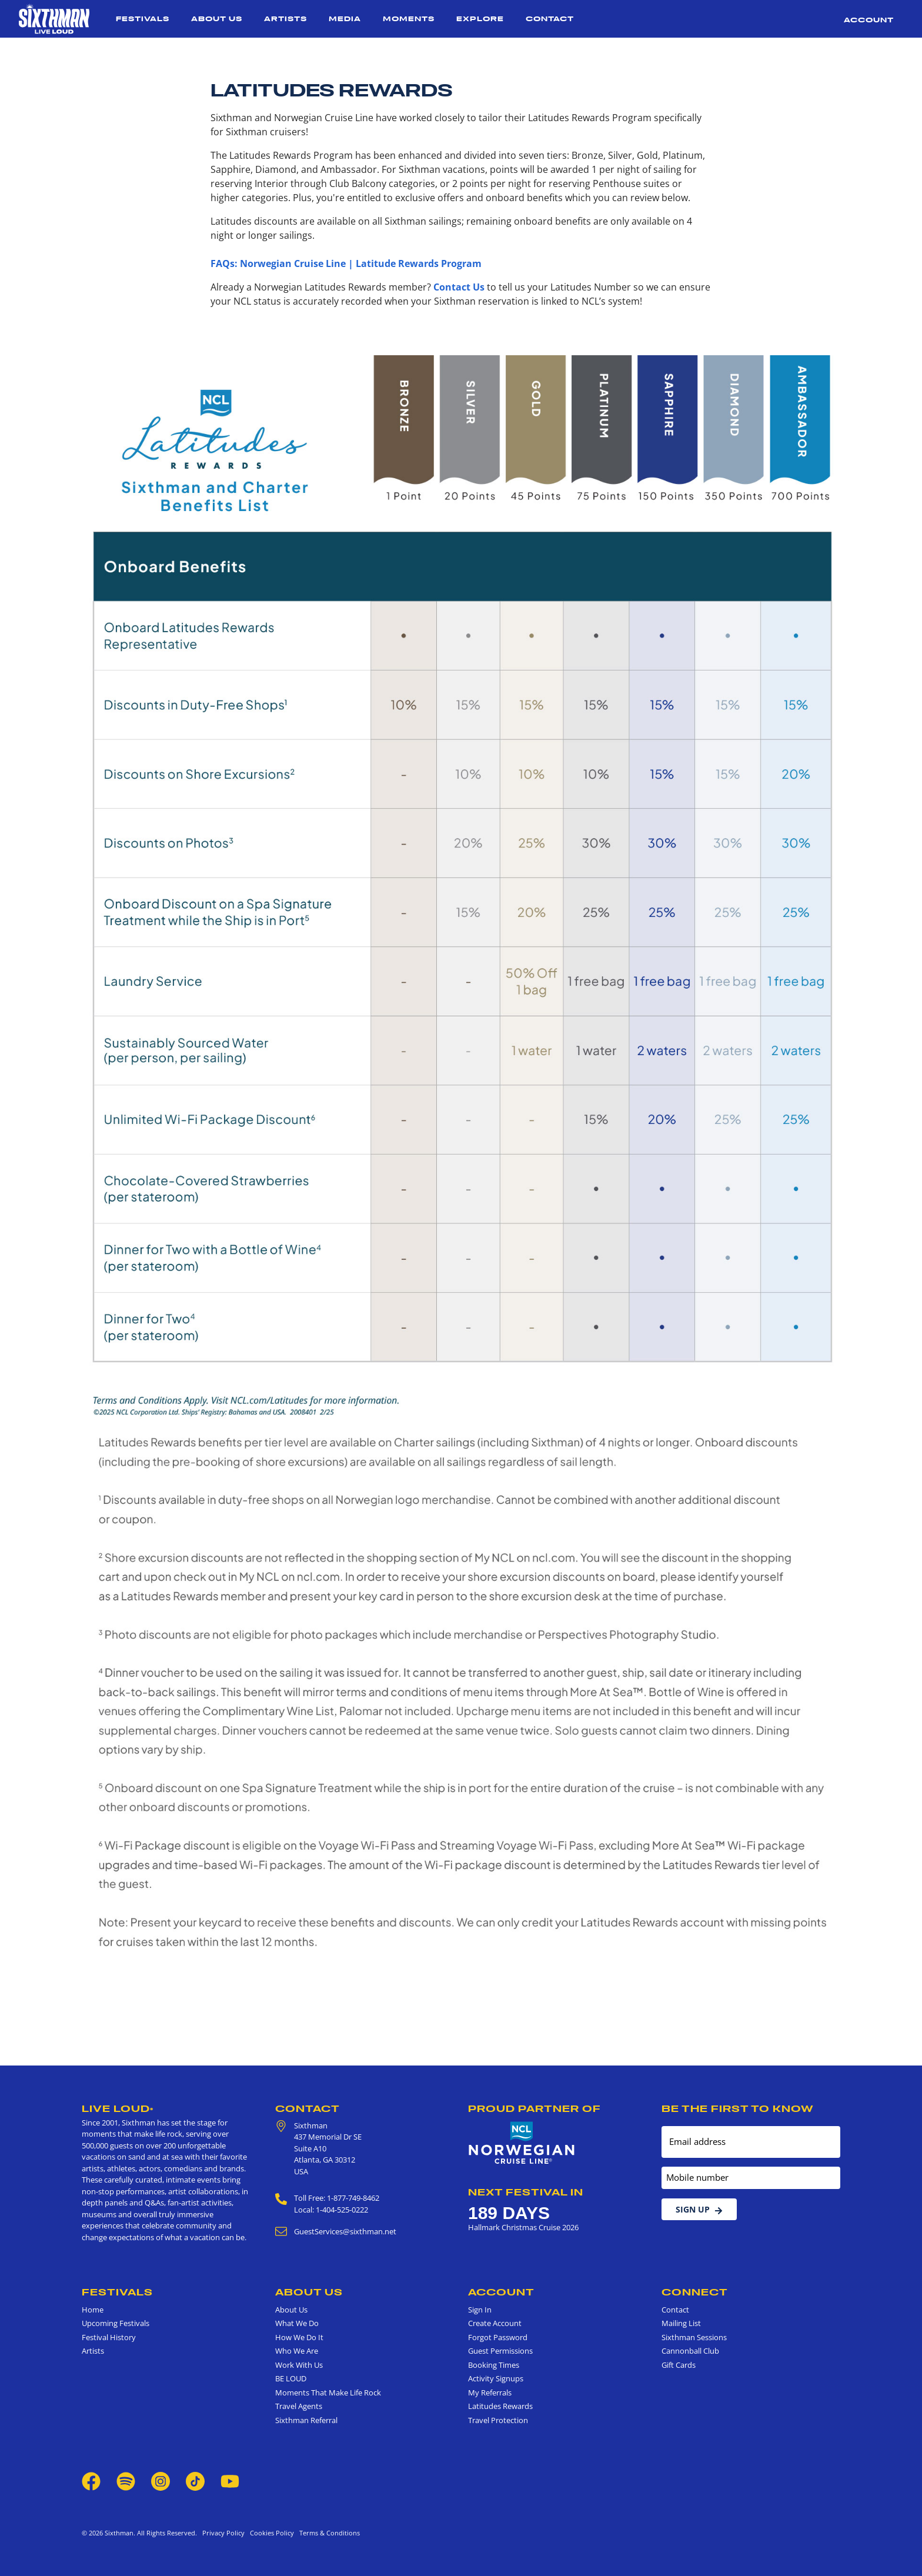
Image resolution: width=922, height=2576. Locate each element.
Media (345, 18)
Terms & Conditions (328, 2532)
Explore (480, 18)
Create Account (495, 2323)
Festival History (109, 2337)
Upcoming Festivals (115, 2323)
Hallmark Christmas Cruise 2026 (523, 2227)
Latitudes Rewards (500, 2406)
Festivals (142, 18)
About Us (216, 18)
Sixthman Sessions (694, 2337)
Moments (409, 18)
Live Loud (117, 2108)
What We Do (297, 2323)
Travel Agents (298, 2406)
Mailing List (681, 2323)
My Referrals (490, 2392)
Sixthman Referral (306, 2420)
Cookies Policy (270, 2532)
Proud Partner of (534, 2108)
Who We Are (296, 2350)
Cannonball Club (690, 2350)
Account (869, 19)
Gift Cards (679, 2365)
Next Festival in (525, 2192)
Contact (550, 18)
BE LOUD (290, 2378)
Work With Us (299, 2365)
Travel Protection (498, 2420)
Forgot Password (497, 2337)
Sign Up (699, 2209)
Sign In (480, 2309)
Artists (285, 18)
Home (92, 2309)
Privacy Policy (223, 2532)
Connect (695, 2292)
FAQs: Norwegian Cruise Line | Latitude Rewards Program (346, 263)
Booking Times (493, 2365)
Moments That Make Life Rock (328, 2392)
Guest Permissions (500, 2350)
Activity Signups (495, 2378)
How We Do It (299, 2337)
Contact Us (459, 287)
